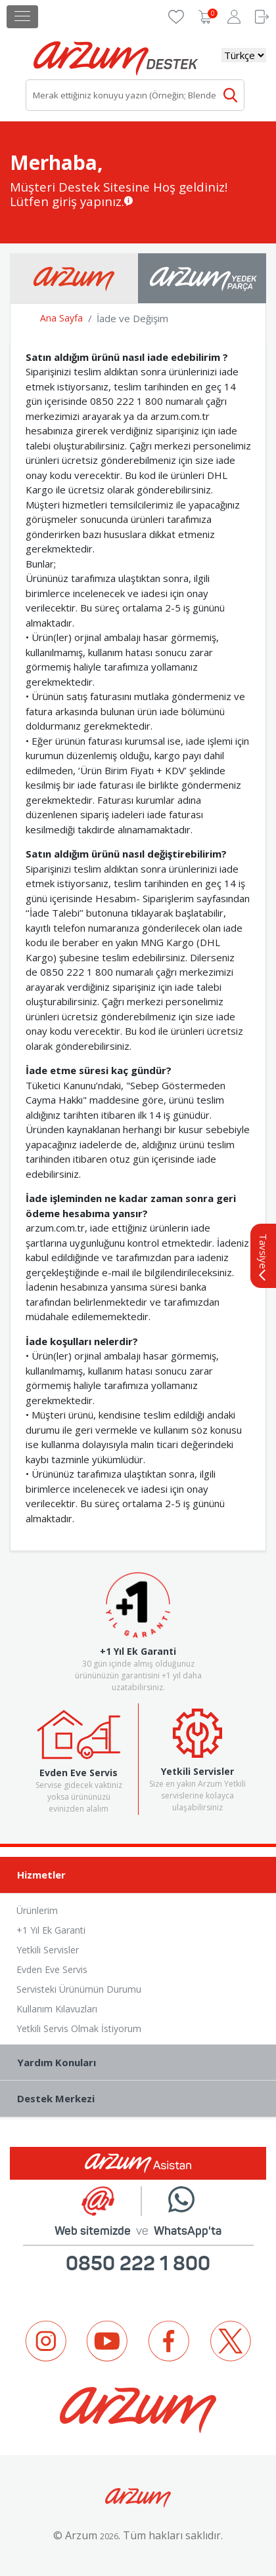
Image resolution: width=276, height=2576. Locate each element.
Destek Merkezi (141, 2099)
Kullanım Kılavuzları (56, 2009)
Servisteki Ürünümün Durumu (78, 1989)
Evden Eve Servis (51, 1969)
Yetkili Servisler (47, 1949)
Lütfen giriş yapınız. (67, 201)
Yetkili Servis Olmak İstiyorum (78, 2028)
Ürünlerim (37, 1910)
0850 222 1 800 (138, 2263)
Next (253, 2404)
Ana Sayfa (61, 318)
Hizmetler (141, 1875)
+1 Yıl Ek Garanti (50, 1930)
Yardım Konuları (141, 2063)
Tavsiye (263, 1257)
